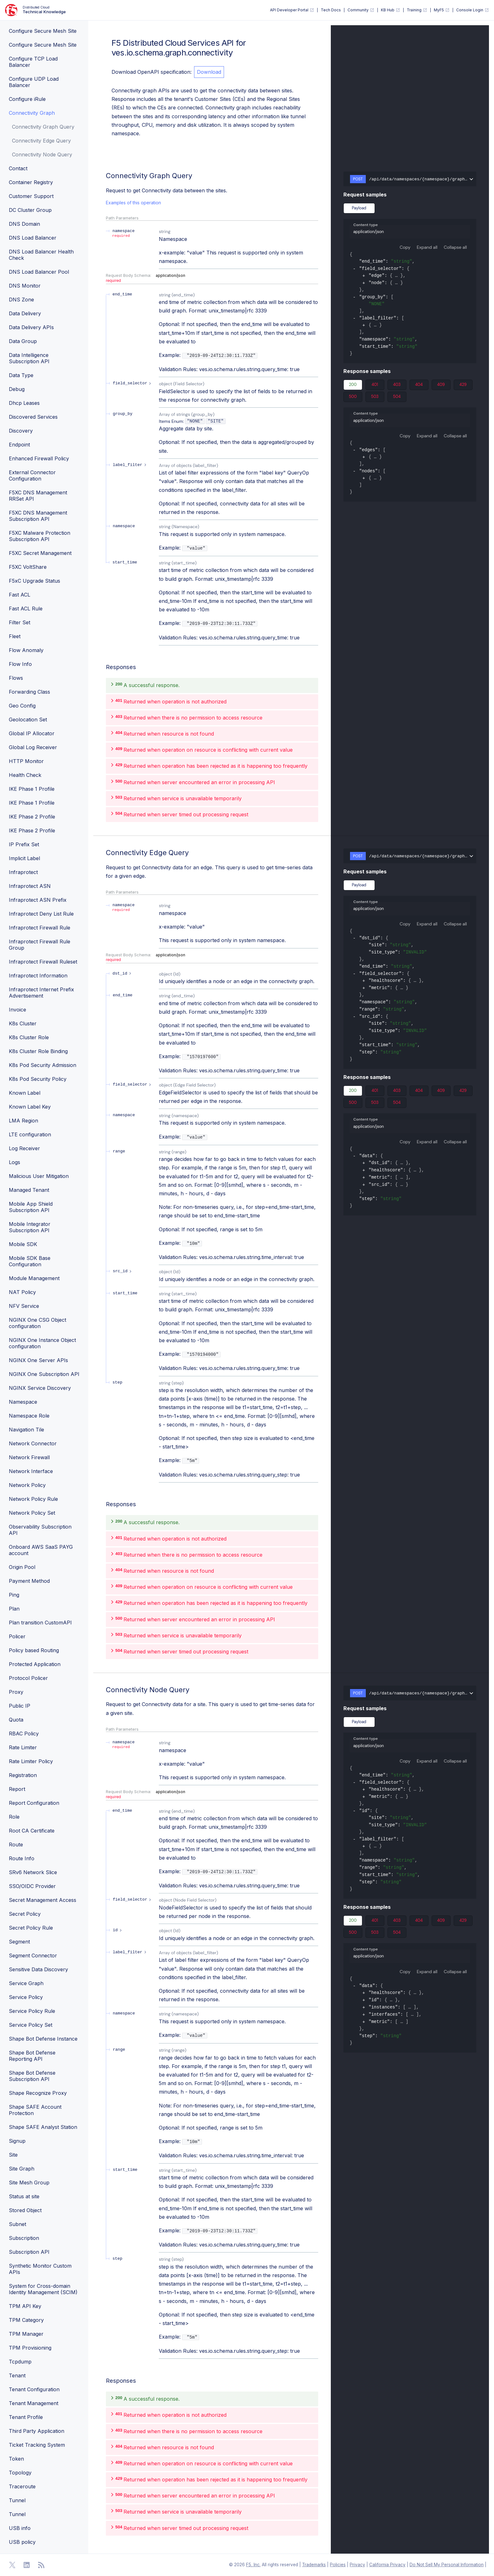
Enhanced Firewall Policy (39, 458)
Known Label (24, 1093)
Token (16, 2459)
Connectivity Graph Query (43, 127)
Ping (14, 1595)
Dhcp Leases (24, 403)
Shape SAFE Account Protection (35, 2110)
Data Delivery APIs (31, 327)
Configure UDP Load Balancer (34, 82)
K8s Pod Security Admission (42, 1065)
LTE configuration (30, 1134)
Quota (16, 1719)
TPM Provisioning (30, 2348)
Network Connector (33, 1443)
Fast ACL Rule (26, 608)
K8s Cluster (23, 1023)
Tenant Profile (26, 2417)
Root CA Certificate (32, 1830)
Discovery (21, 431)
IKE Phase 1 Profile (32, 789)
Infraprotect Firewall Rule (39, 927)
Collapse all (455, 247)
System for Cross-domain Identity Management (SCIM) (43, 2289)
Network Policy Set (32, 1513)
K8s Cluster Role (29, 1037)
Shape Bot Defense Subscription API (32, 2076)
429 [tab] (463, 385)
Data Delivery (25, 313)
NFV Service (24, 1306)
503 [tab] (375, 397)
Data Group (23, 341)
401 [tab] (374, 385)
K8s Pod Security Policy (37, 1079)
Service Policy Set (30, 2025)
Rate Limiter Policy (31, 1761)
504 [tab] (397, 397)
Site (13, 2155)
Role (14, 1817)
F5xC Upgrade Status (34, 581)
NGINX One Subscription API (44, 1374)
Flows (16, 678)
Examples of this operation (133, 202)
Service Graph (26, 1983)
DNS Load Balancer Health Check (41, 254)
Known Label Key (30, 1107)
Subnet (17, 2224)
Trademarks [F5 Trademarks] (314, 2564)
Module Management (34, 1278)
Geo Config (22, 705)
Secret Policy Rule (31, 1928)
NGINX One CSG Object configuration (37, 1323)
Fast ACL (19, 595)
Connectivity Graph (32, 113)
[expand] (363, 276)
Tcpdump (20, 2361)
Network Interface (31, 1471)
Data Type (21, 375)
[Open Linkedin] (27, 2565)
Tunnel (17, 2500)
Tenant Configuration (34, 2389)
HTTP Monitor (26, 761)
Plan (14, 1609)
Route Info (21, 1858)
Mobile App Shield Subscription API (31, 1207)
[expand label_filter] (130, 465)
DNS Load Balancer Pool (39, 272)
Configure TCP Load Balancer (33, 61)
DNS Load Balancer (32, 238)
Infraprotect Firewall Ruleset (43, 962)
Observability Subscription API (40, 1530)
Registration (23, 1775)
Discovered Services (33, 417)
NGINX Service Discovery (40, 1388)
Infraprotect (23, 872)
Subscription (24, 2238)
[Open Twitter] (12, 2565)
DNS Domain (24, 224)
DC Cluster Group (30, 210)
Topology (20, 2472)
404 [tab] (419, 385)
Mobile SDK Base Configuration (29, 1261)
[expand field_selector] (133, 383)
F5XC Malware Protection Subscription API (39, 536)
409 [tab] (441, 385)
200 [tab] (352, 385)
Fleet (14, 636)
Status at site (24, 2196)
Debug (17, 389)
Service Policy (26, 1997)
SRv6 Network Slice (33, 1872)
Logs (14, 1162)
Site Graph (21, 2168)
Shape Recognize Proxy (38, 2093)
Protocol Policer (28, 1678)
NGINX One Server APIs (38, 1360)
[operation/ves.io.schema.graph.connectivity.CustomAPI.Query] (103, 175)
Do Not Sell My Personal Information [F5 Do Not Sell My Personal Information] (447, 2564)
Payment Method (29, 1581)
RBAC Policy (24, 1733)
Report (17, 1789)
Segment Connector (33, 1955)
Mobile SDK (23, 1244)
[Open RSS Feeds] (41, 2565)
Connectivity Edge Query (41, 140)
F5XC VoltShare (28, 567)
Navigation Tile (26, 1429)
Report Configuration (34, 1803)
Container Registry (31, 182)
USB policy (22, 2542)
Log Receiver (24, 1148)
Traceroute (22, 2486)
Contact (18, 168)
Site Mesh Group (29, 2182)
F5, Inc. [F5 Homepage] (253, 2564)
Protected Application (34, 1664)
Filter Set (19, 622)
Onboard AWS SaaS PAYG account (41, 1550)
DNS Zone (21, 299)
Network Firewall (29, 1457)
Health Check (25, 775)
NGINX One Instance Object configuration (42, 1343)
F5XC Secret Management (40, 553)
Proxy (16, 1692)
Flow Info (20, 664)
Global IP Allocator (32, 733)
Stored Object (25, 2210)
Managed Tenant (29, 1190)
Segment (19, 1941)
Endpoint (19, 444)
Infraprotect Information (38, 975)
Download (209, 72)
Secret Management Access (42, 1900)
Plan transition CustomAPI (40, 1622)
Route (16, 1844)
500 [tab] (353, 397)
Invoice (17, 1009)
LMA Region (23, 1120)
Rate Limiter (23, 1747)
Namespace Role (29, 1416)
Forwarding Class (29, 692)
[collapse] (354, 269)
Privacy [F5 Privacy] (357, 2564)
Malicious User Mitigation (39, 1176)
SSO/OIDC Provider (32, 1886)
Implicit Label (24, 858)
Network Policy (27, 1485)
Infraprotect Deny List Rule (41, 914)
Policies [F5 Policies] (338, 2564)
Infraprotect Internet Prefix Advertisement (41, 992)
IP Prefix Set (24, 844)
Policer (17, 1636)
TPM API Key (25, 2306)
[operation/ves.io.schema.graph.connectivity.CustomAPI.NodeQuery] (103, 1689)
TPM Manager (26, 2334)
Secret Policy (25, 1914)
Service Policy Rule (32, 2011)
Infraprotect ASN (30, 886)
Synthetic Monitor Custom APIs (40, 2269)
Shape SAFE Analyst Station (43, 2127)
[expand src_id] (123, 1271)
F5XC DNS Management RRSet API (38, 495)
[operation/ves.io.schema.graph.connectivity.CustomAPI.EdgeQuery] (103, 852)
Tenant (17, 2375)
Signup (17, 2141)
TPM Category (26, 2320)
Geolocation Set (28, 719)
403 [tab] (397, 385)
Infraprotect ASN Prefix (37, 900)
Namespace (23, 1402)
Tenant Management (33, 2403)
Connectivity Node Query (42, 154)
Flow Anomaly (26, 650)
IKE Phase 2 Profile (32, 816)
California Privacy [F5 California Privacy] (387, 2564)
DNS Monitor (25, 286)
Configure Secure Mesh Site (43, 31)
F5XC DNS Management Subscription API (38, 516)
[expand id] (118, 1930)
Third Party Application (36, 2431)
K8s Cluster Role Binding (38, 1051)
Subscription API (29, 2252)
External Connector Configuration (32, 475)
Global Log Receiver (33, 747)
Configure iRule (27, 99)
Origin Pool (22, 1567)
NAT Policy (22, 1292)
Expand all (427, 247)
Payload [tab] (359, 208)
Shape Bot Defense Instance (43, 2039)
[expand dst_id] (122, 973)
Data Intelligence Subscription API (29, 358)
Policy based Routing (34, 1650)
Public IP (19, 1706)
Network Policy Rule (33, 1499)
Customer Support (31, 196)
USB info (20, 2528)
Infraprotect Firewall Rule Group (39, 944)
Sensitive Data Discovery (38, 1969)
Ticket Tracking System (37, 2445)
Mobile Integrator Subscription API (29, 1227)
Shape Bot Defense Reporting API (32, 2055)
